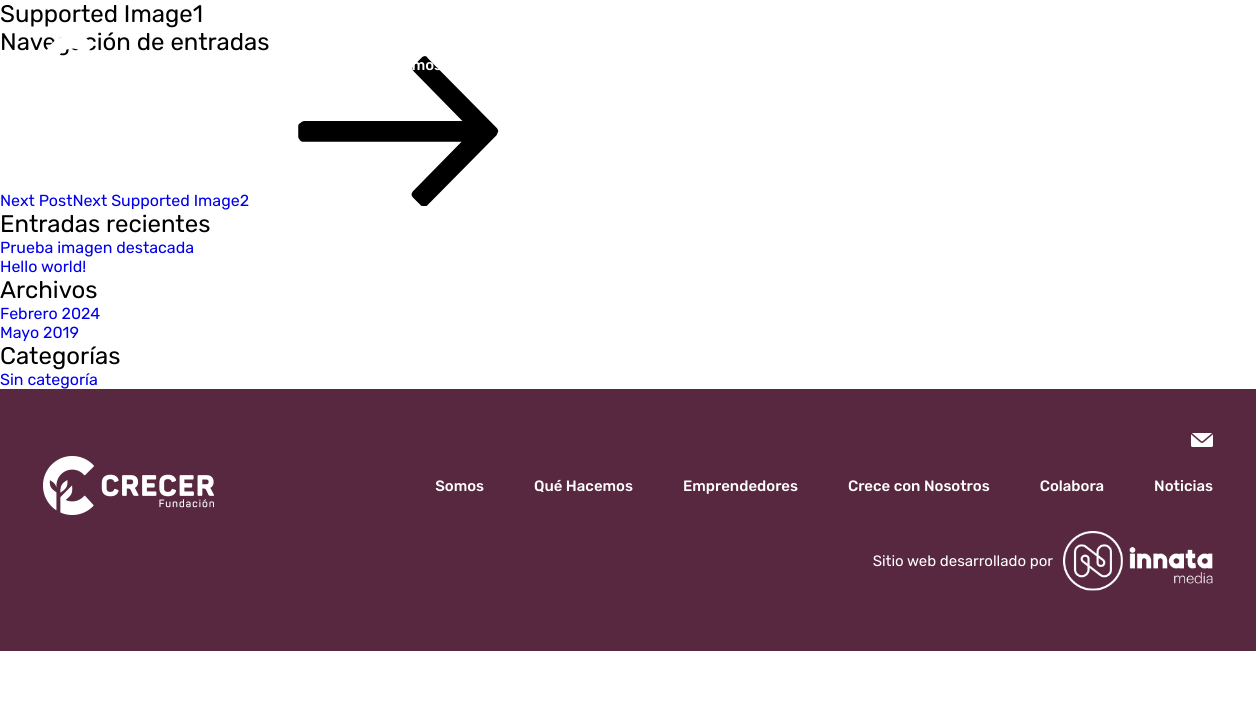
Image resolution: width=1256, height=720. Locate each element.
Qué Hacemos (521, 65)
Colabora (950, 65)
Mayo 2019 (39, 332)
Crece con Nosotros (817, 65)
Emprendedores (658, 65)
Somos (417, 65)
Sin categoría (49, 379)
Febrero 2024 (50, 313)
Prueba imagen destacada (97, 247)
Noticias (1041, 65)
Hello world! (43, 266)
